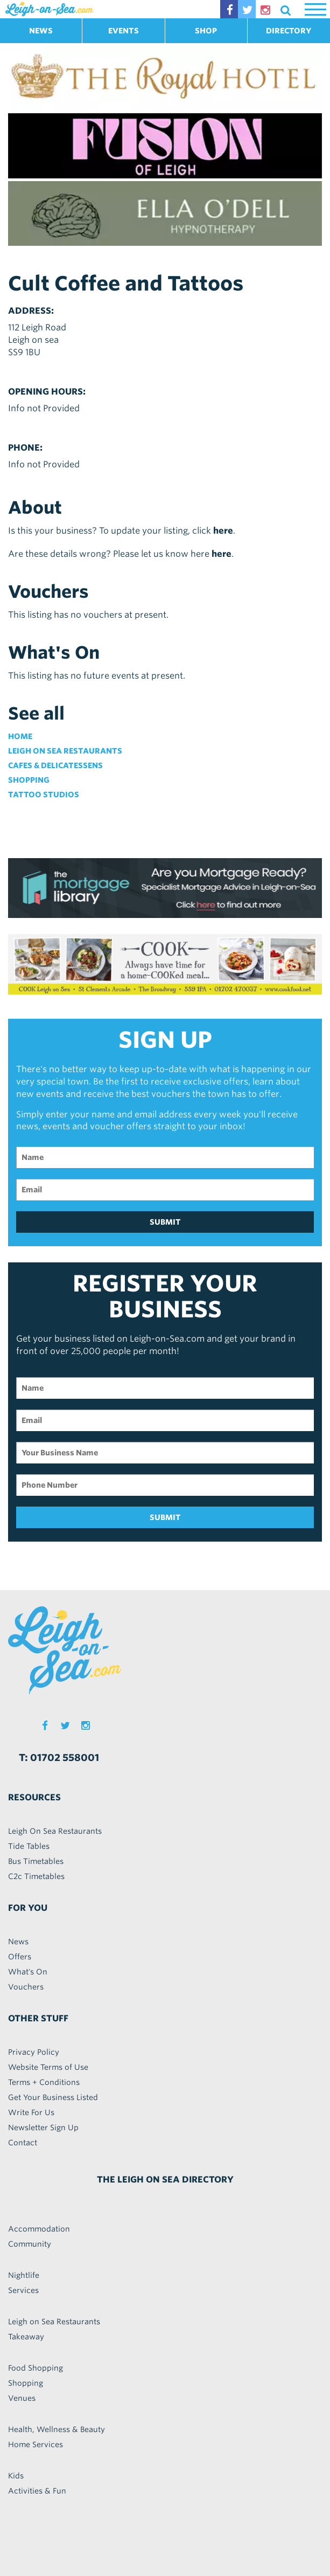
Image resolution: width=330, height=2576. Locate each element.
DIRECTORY (288, 30)
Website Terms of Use (48, 2067)
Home (20, 736)
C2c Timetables (36, 1876)
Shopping (29, 780)
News (18, 1941)
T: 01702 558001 (59, 1757)
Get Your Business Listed (53, 2097)
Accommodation (39, 2229)
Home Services (35, 2444)
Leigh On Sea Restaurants (55, 1831)
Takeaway (26, 2336)
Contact (22, 2142)
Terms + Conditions (44, 2082)
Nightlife (23, 2275)
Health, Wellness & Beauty (56, 2429)
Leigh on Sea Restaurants (65, 751)
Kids (16, 2475)
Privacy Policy (33, 2052)
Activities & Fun (37, 2491)
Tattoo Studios (43, 794)
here (223, 531)
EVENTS (123, 30)
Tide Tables (29, 1846)
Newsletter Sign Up (43, 2127)
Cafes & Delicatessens (55, 765)
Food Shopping (35, 2368)
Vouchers (26, 1987)
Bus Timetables (36, 1861)
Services (23, 2290)
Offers (19, 1956)
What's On (27, 1971)
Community (29, 2244)
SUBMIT (165, 1222)
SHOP (206, 30)
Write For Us (31, 2112)
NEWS (41, 30)
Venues (22, 2398)
